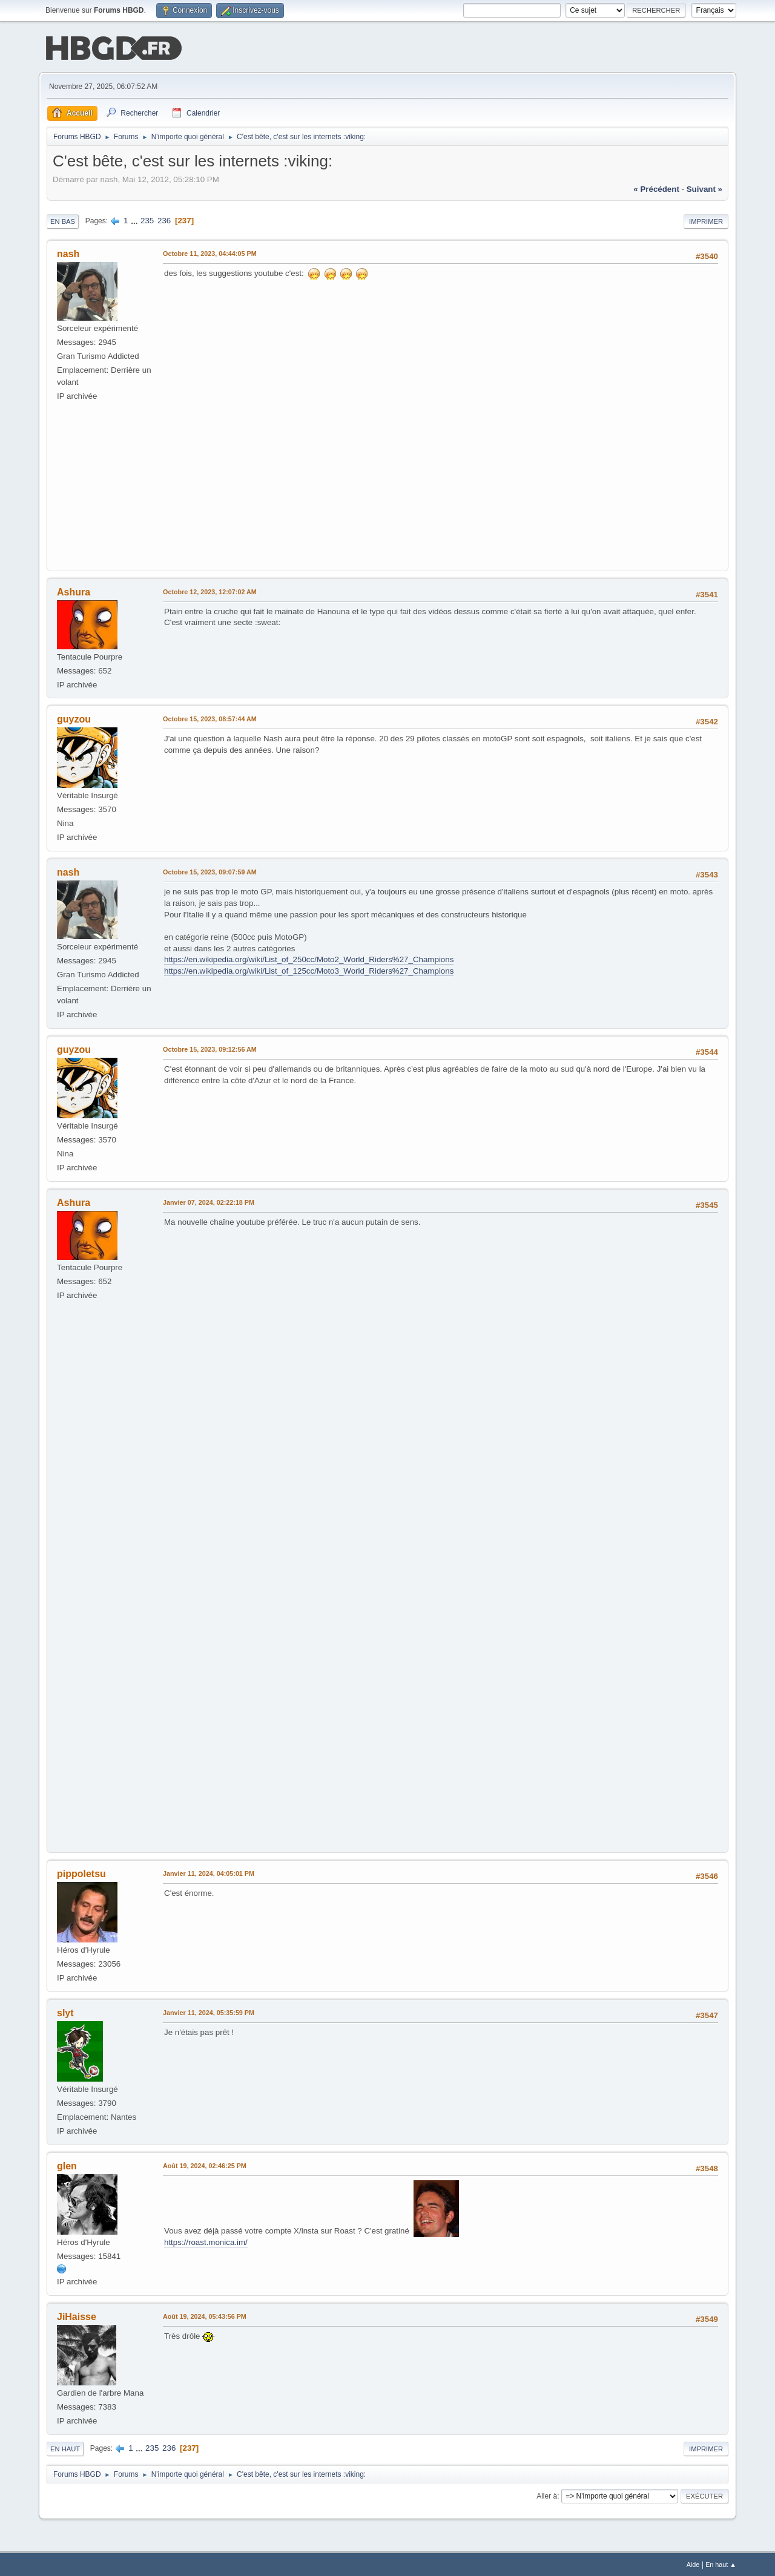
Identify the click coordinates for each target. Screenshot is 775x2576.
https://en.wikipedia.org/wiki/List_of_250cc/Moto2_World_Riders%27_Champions (308, 958)
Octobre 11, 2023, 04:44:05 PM (210, 252)
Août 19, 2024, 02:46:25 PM (204, 2164)
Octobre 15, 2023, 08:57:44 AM (210, 718)
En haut (65, 2447)
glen (67, 2165)
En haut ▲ (720, 2563)
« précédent (656, 187)
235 (147, 219)
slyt (65, 2012)
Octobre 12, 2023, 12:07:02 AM (210, 590)
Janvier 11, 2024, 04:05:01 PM (208, 1872)
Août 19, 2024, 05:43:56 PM (204, 2315)
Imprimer (706, 220)
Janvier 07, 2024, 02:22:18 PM (208, 1201)
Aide (693, 2563)
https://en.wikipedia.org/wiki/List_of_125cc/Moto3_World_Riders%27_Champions (308, 969)
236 (164, 219)
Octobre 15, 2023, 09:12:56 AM (210, 1048)
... (135, 219)
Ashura (73, 591)
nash (68, 252)
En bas (62, 220)
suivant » (704, 187)
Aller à (546, 2495)
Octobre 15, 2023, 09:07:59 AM (210, 870)
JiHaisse (76, 2315)
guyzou (74, 718)
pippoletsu (81, 1872)
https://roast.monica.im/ (206, 2241)
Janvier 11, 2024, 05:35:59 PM (208, 2011)
